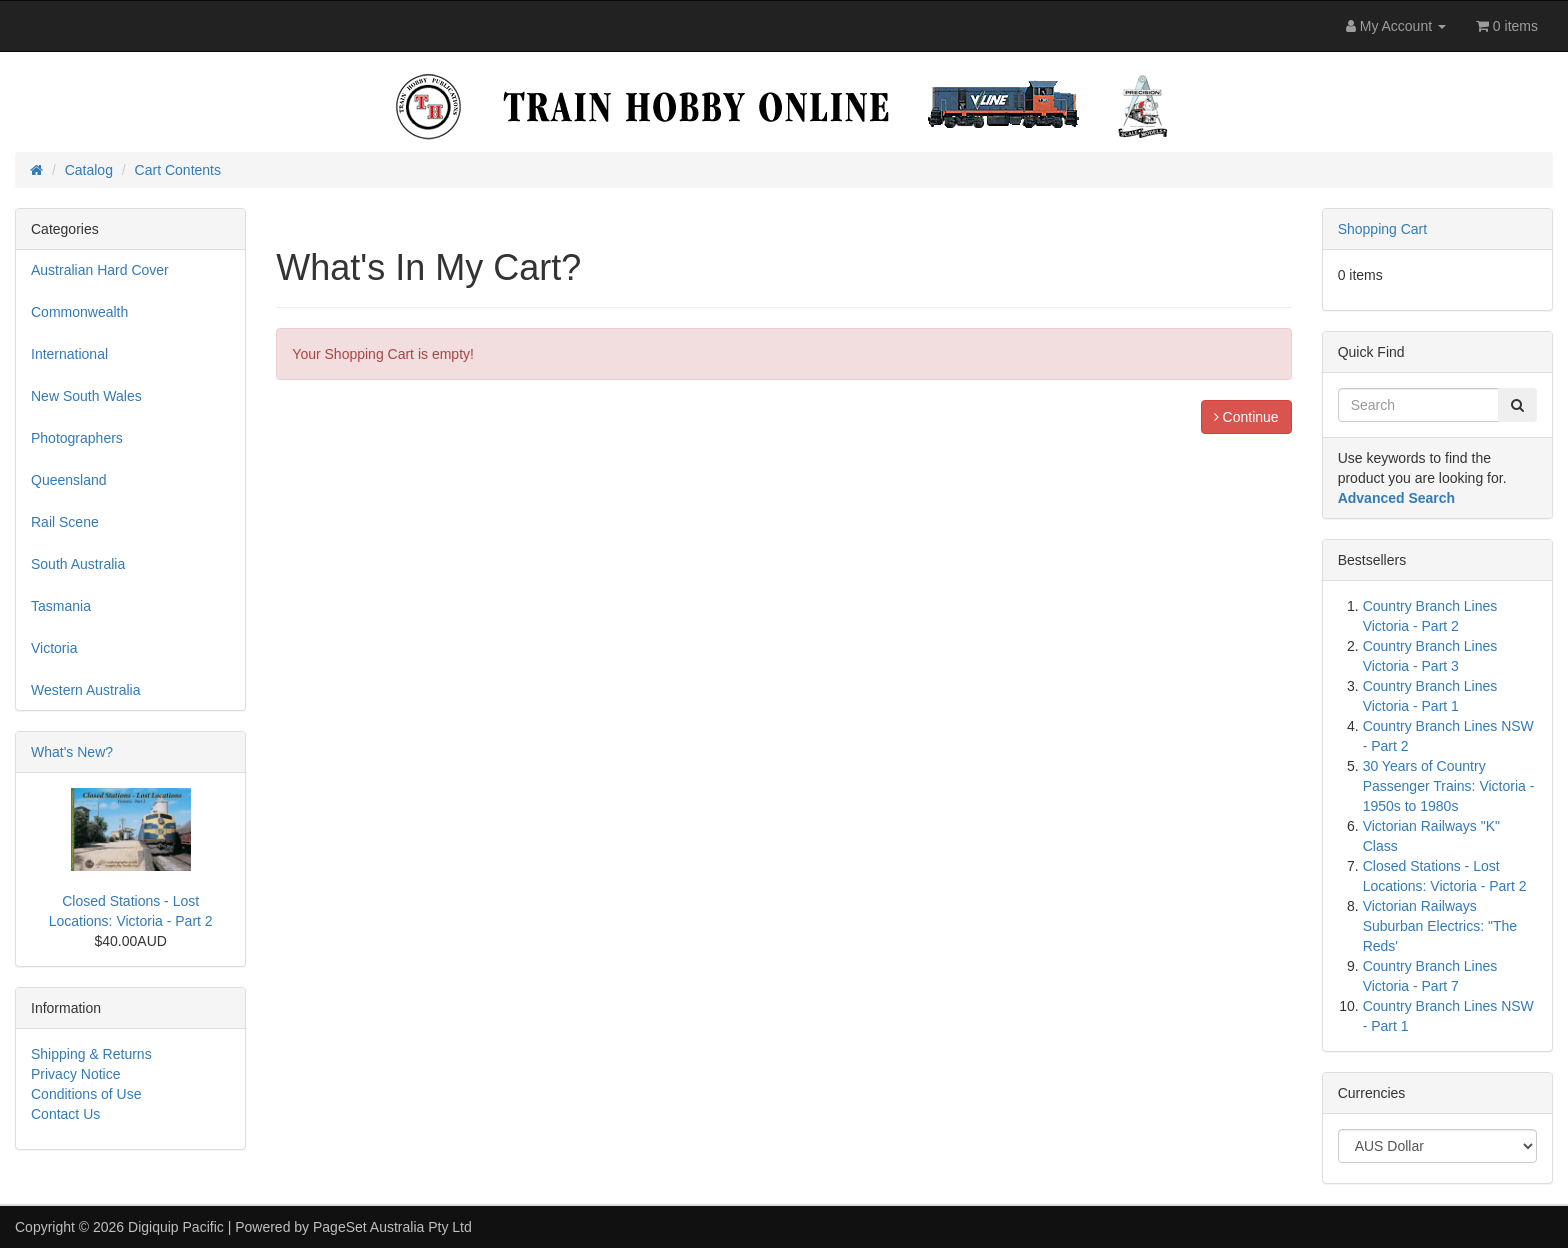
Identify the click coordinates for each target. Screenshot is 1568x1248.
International (69, 354)
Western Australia (85, 690)
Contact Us (65, 1114)
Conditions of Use (86, 1094)
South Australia (78, 564)
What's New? (72, 752)
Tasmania (61, 606)
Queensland (69, 480)
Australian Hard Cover (100, 270)
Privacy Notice (75, 1074)
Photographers (77, 438)
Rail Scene (65, 522)
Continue (1246, 417)
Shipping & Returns (91, 1054)
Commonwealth (79, 312)
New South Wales (86, 396)
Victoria (54, 648)
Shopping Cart (1383, 229)
